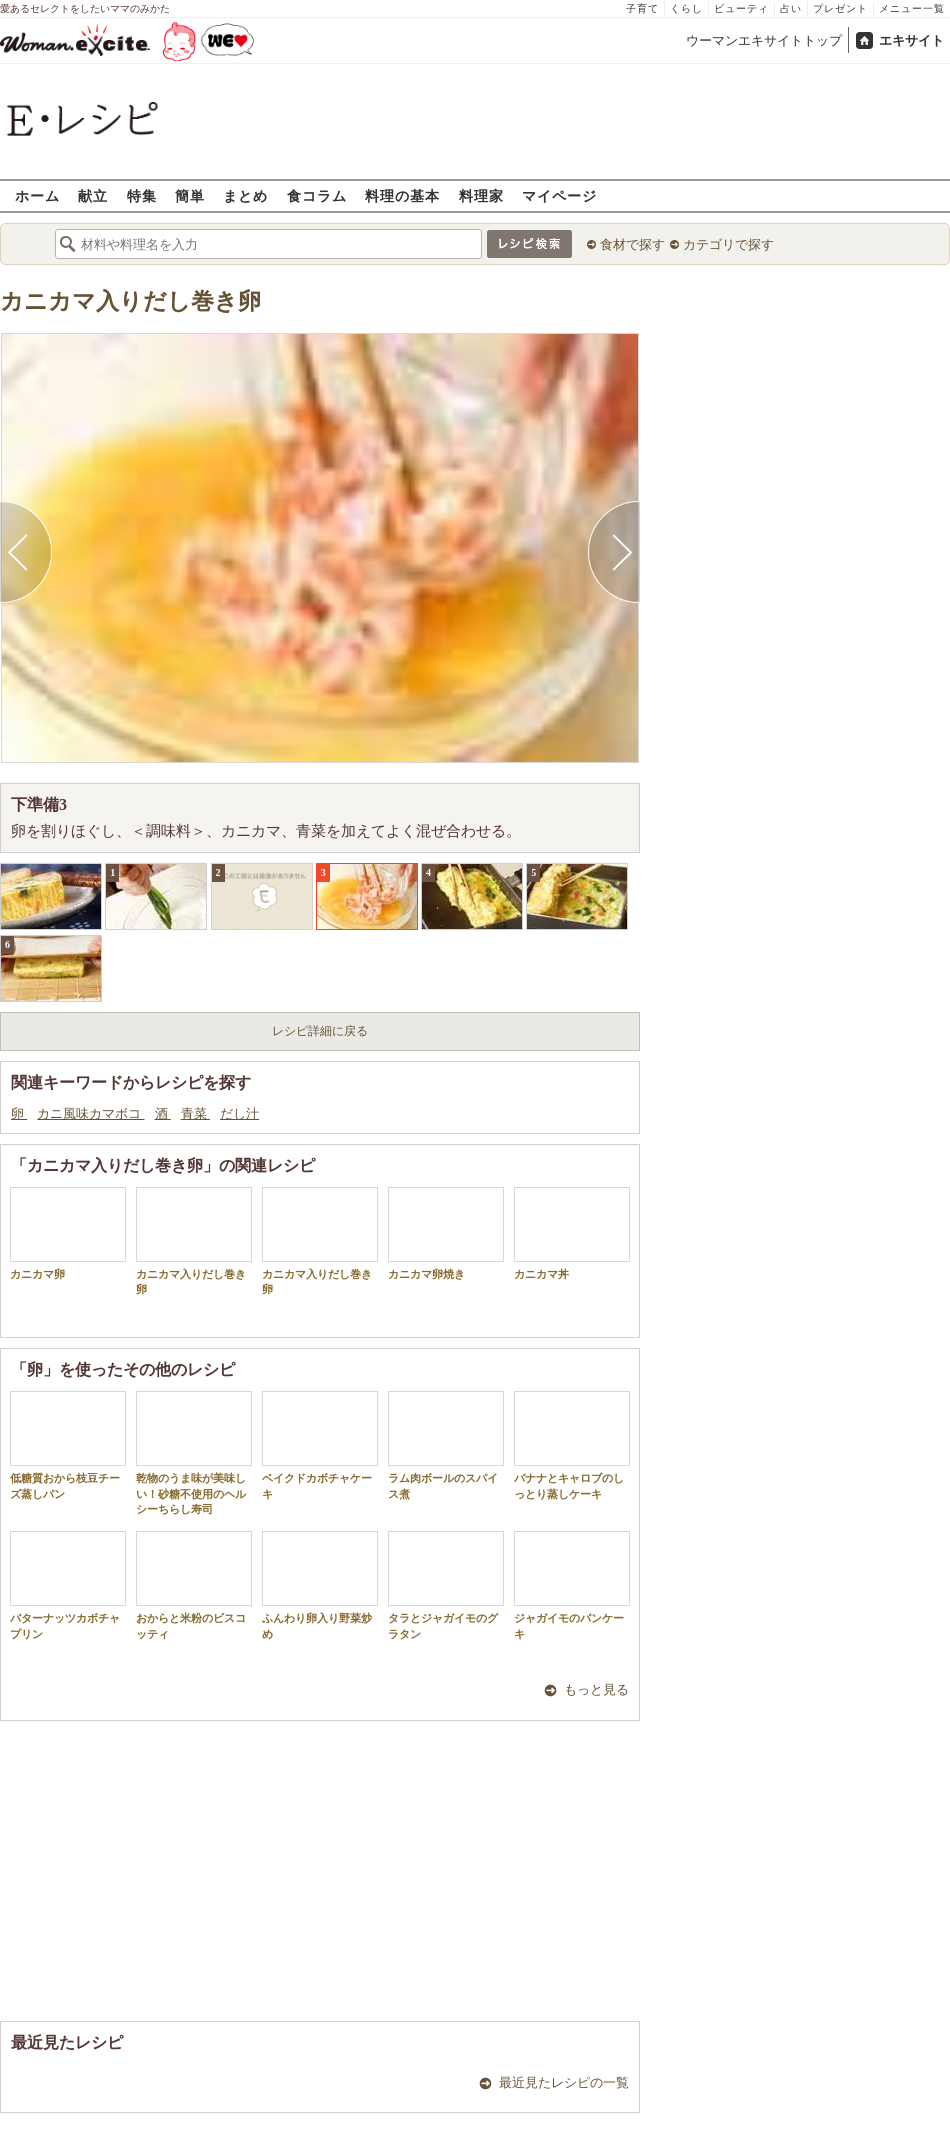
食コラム (317, 195)
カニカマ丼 (572, 1233)
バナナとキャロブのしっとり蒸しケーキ (572, 1445)
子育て (642, 8)
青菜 (195, 1113)
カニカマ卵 (68, 1233)
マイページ (559, 195)
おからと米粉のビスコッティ (194, 1585)
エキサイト (911, 40)
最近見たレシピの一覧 (564, 2082)
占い (791, 8)
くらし (686, 8)
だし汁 (239, 1113)
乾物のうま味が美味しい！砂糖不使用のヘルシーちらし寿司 (194, 1453)
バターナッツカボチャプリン (68, 1585)
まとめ (245, 195)
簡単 (190, 195)
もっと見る (596, 1689)
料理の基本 (402, 195)
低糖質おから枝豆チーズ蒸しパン (68, 1445)
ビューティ (741, 8)
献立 (93, 195)
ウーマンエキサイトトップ (764, 40)
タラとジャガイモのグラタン (446, 1585)
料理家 (481, 195)
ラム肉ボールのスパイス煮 (446, 1445)
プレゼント (840, 8)
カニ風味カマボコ (90, 1113)
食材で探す (632, 244)
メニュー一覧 (912, 8)
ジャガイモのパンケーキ (572, 1585)
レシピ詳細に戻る (320, 1031)
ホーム (37, 195)
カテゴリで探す (728, 244)
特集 (142, 195)
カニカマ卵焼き (446, 1233)
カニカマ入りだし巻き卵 (130, 301)
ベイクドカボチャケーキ (320, 1445)
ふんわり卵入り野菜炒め (320, 1585)
